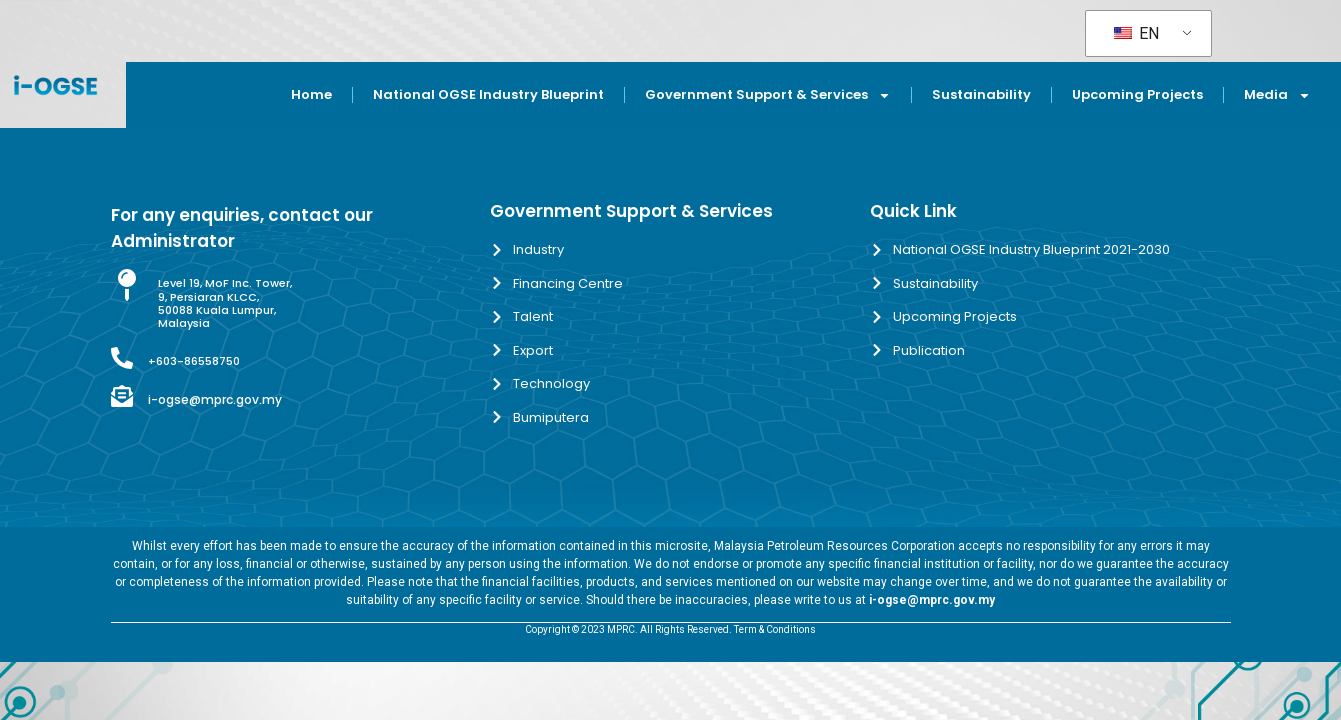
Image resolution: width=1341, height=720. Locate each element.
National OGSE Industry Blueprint (488, 94)
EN (1136, 33)
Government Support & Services (768, 95)
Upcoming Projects (1137, 94)
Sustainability (981, 94)
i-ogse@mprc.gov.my (215, 399)
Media (1277, 95)
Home (311, 94)
